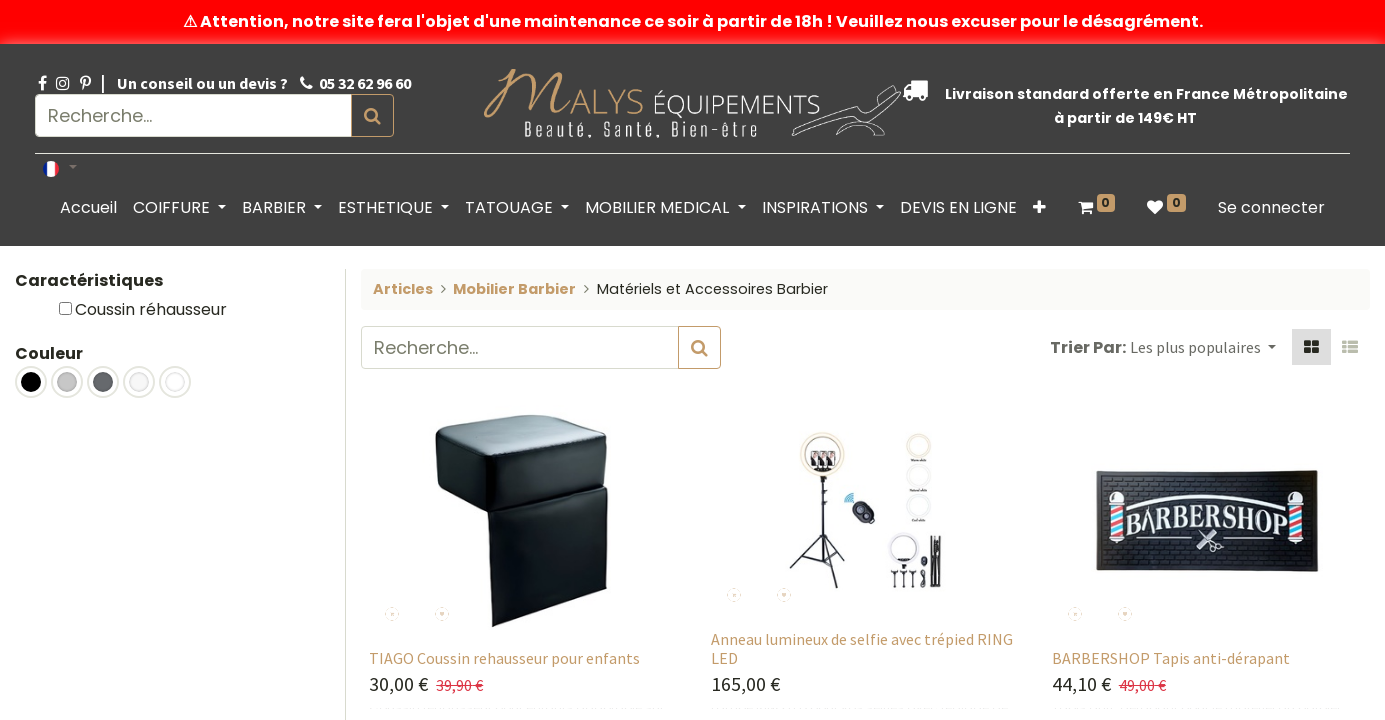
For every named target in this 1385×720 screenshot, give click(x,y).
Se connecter (1271, 207)
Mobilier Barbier (514, 289)
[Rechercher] (374, 115)
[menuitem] (88, 208)
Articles (403, 289)
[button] (1039, 208)
